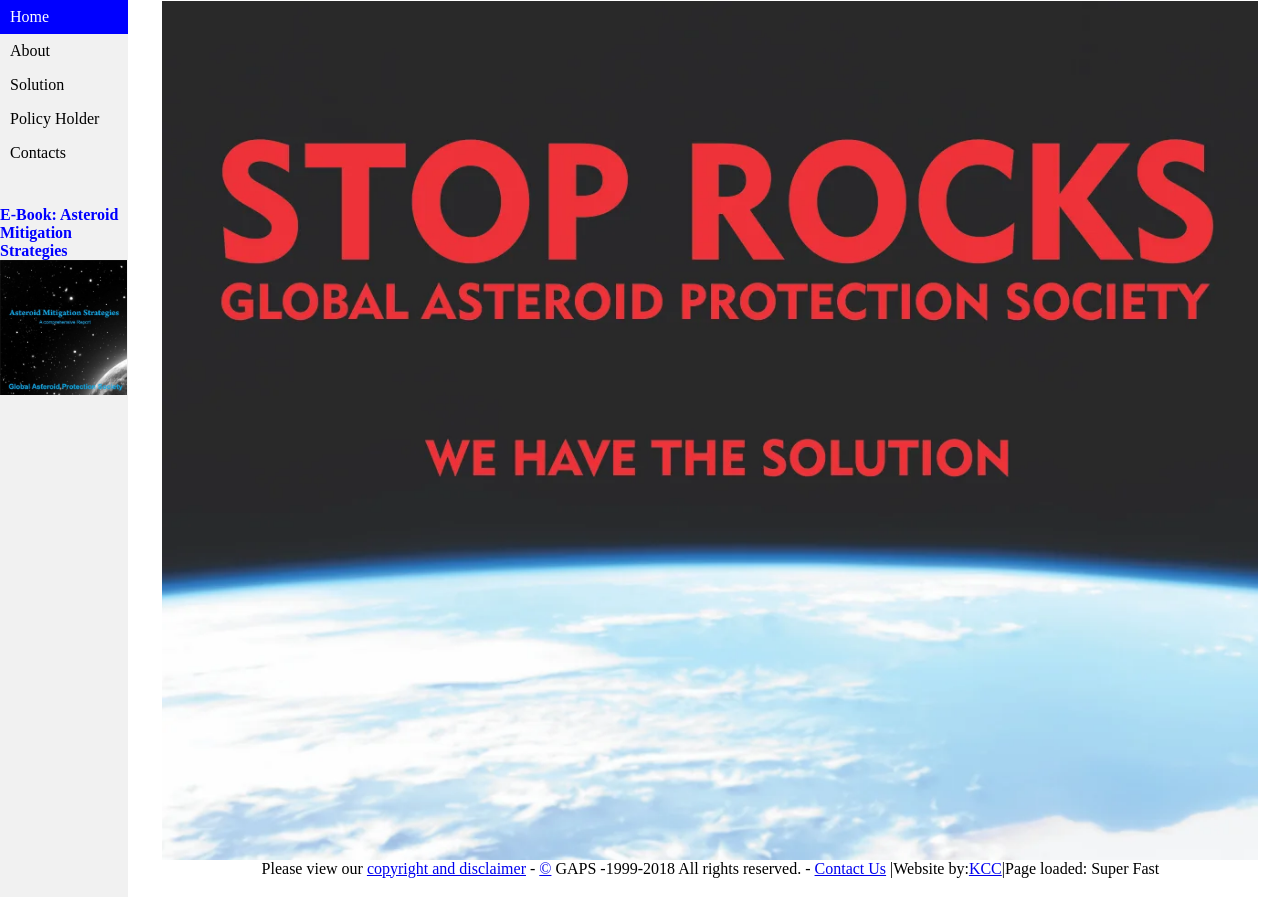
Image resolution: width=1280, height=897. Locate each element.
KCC (985, 868)
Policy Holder (54, 118)
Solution (37, 84)
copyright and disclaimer (446, 868)
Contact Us (851, 868)
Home (29, 16)
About (30, 50)
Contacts (38, 152)
